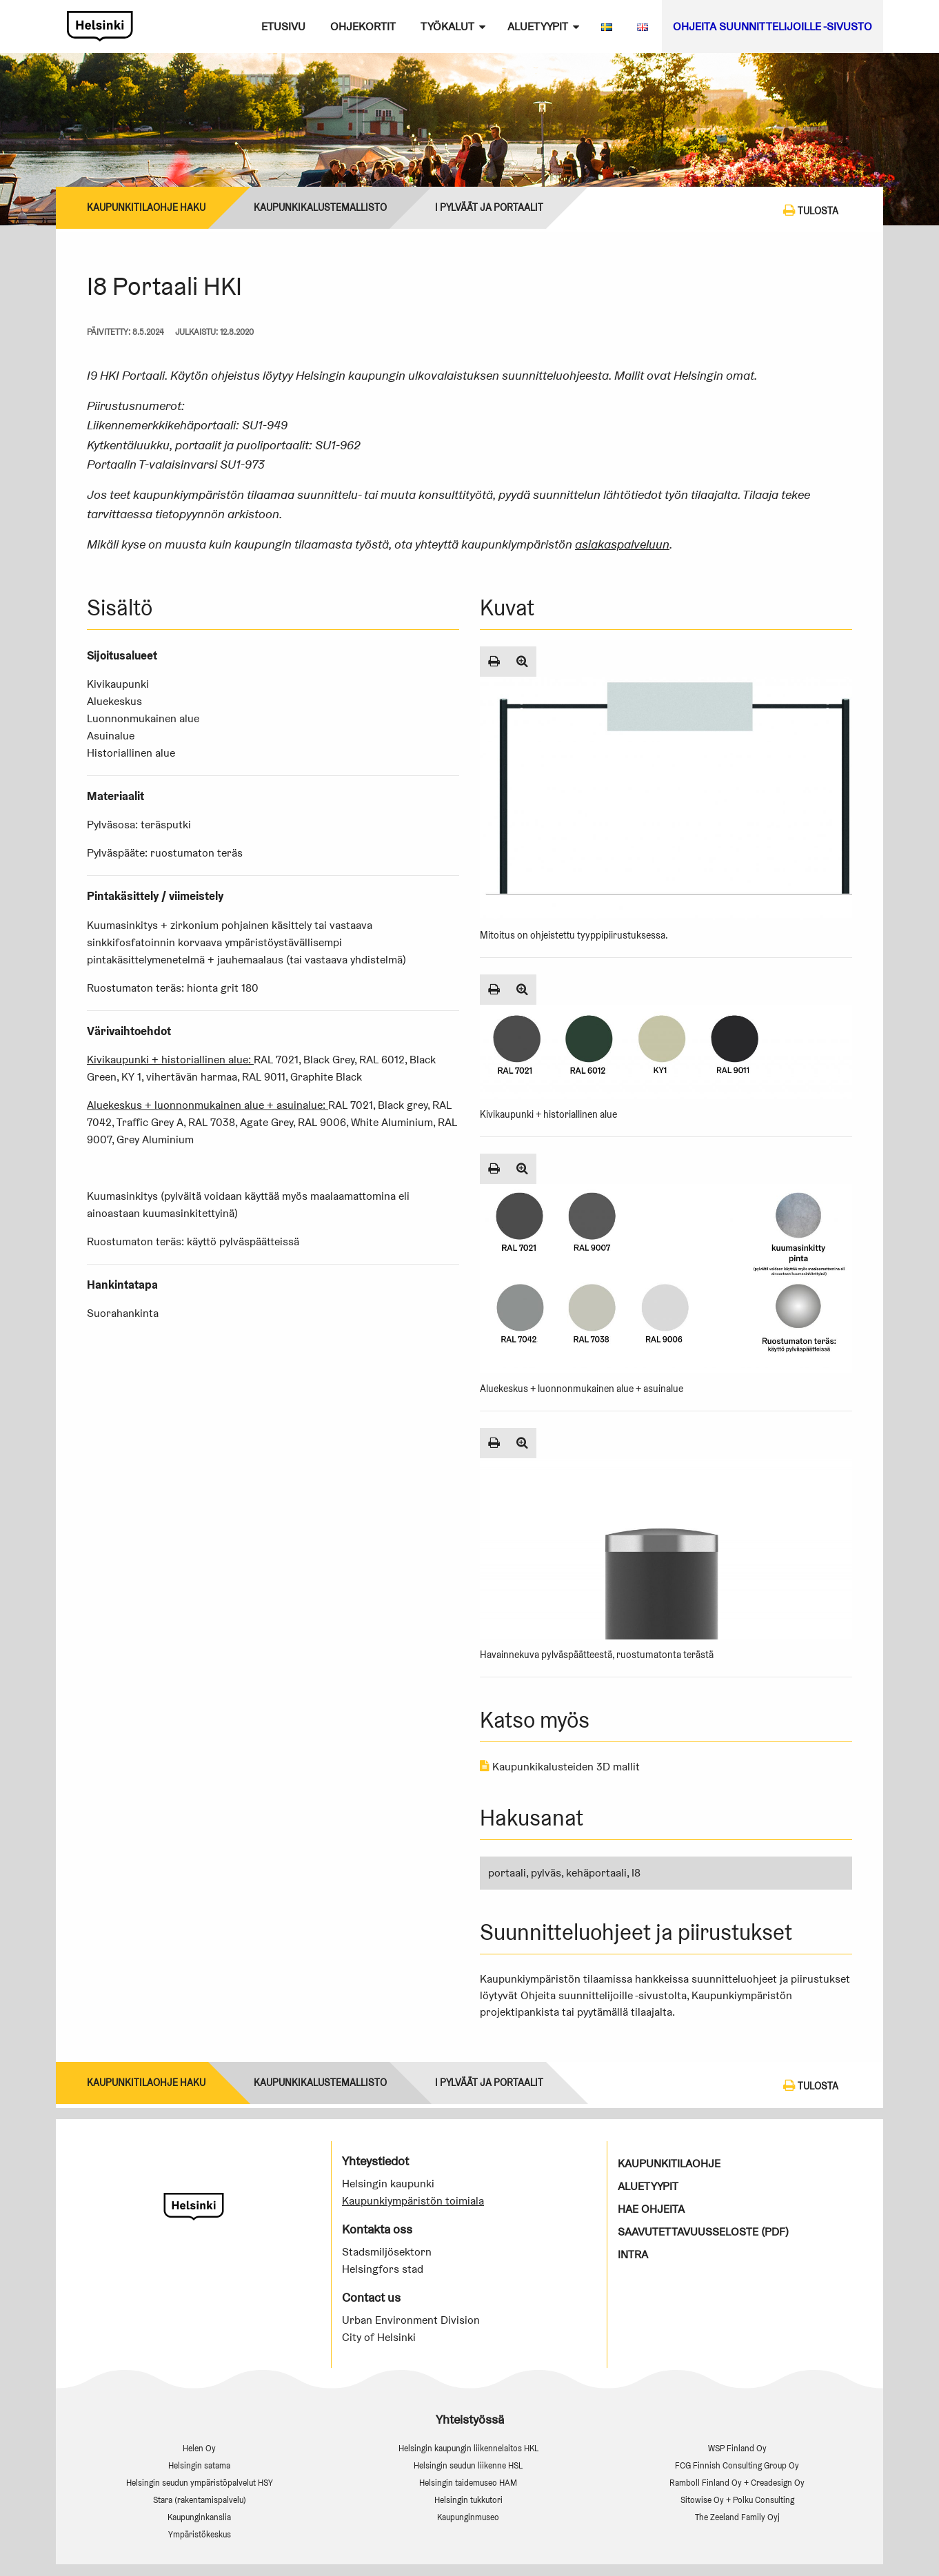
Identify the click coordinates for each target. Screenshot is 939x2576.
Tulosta (810, 210)
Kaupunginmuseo (468, 2517)
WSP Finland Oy (737, 2448)
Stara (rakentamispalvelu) (199, 2500)
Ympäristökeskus (199, 2534)
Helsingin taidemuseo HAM (468, 2482)
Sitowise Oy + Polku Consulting (737, 2500)
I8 (636, 1872)
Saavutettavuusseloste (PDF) (703, 2232)
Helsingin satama (199, 2465)
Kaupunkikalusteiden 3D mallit (560, 1766)
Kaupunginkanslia (199, 2517)
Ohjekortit (363, 26)
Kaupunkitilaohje (669, 2163)
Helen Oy (199, 2448)
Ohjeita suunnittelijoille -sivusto (772, 26)
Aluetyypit (537, 26)
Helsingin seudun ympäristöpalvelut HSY (199, 2482)
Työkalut (447, 26)
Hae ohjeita (651, 2209)
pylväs (546, 1872)
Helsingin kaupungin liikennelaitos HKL (468, 2448)
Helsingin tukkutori (468, 2500)
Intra (633, 2254)
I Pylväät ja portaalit (489, 207)
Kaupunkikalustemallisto (320, 207)
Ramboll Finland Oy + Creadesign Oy (737, 2482)
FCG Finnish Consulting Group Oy (737, 2465)
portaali (507, 1872)
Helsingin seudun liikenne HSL (468, 2465)
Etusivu (283, 26)
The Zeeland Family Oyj (737, 2517)
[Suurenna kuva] (522, 661)
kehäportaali (596, 1872)
